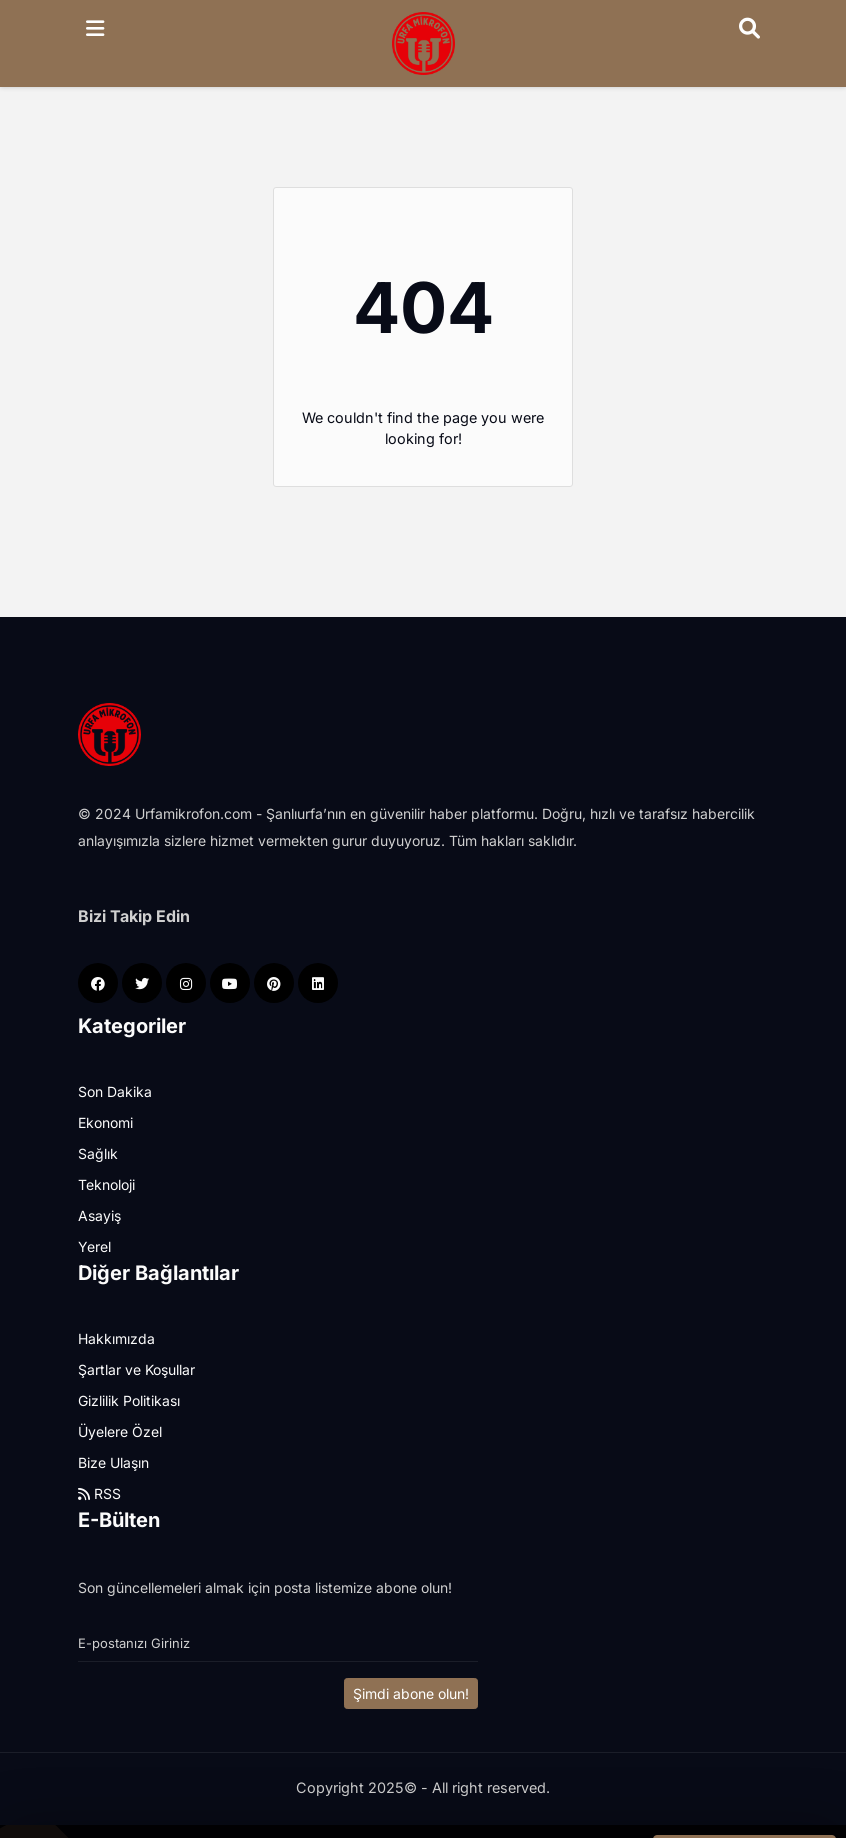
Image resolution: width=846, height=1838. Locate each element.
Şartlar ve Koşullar (136, 1369)
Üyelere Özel (120, 1431)
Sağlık (98, 1153)
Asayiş (99, 1215)
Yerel (94, 1246)
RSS (99, 1493)
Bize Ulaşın (113, 1462)
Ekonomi (105, 1122)
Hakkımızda (116, 1338)
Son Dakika (115, 1091)
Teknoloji (106, 1184)
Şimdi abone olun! (411, 1693)
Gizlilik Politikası (129, 1400)
